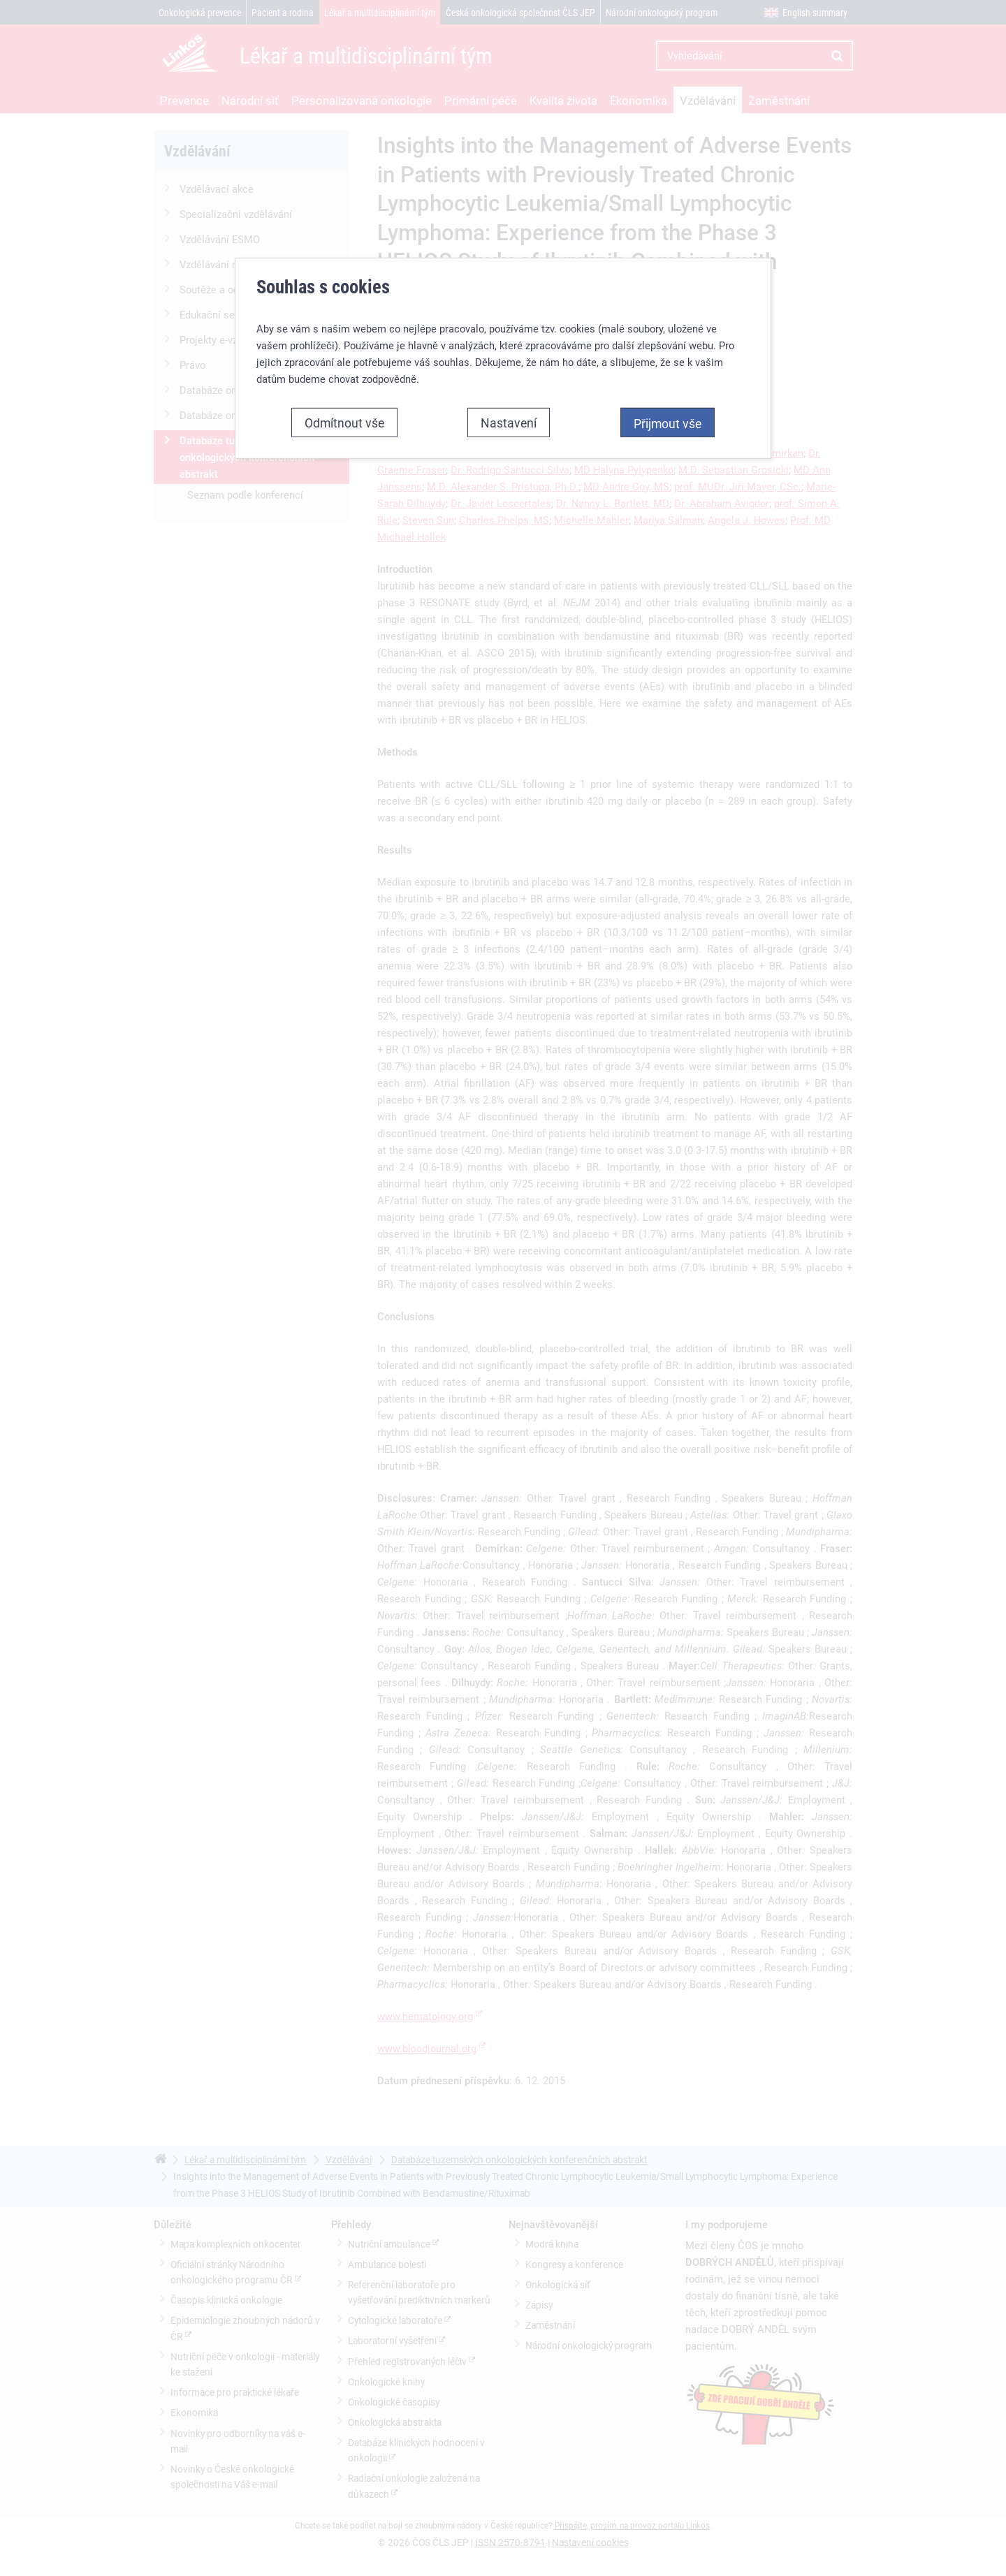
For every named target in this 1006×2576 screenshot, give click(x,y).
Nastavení (509, 421)
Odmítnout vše (344, 421)
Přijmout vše (667, 422)
